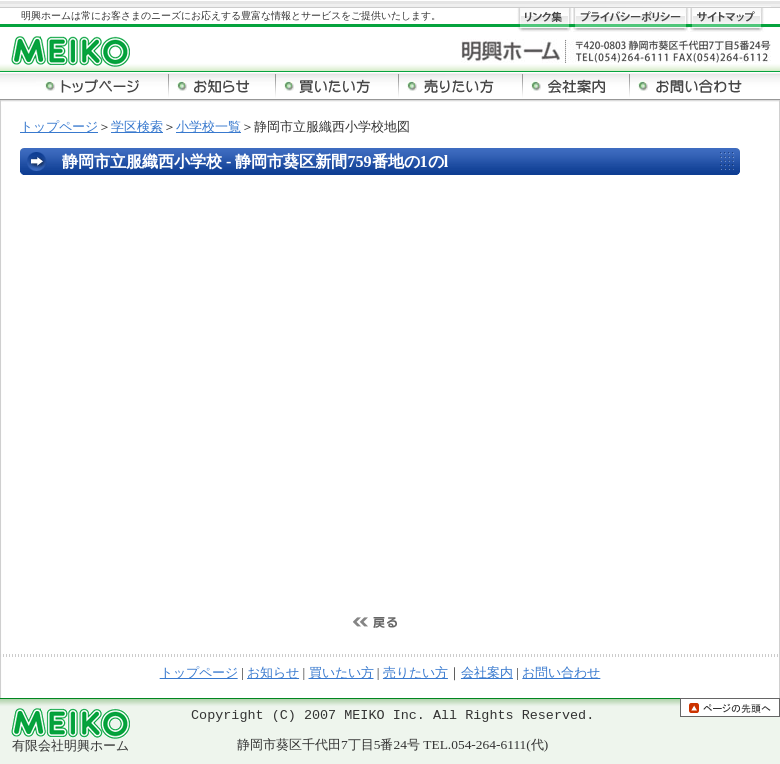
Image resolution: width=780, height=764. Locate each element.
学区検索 (137, 126)
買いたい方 (341, 672)
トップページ (59, 126)
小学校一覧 (208, 126)
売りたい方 (415, 672)
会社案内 (487, 672)
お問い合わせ (561, 672)
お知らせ (273, 672)
